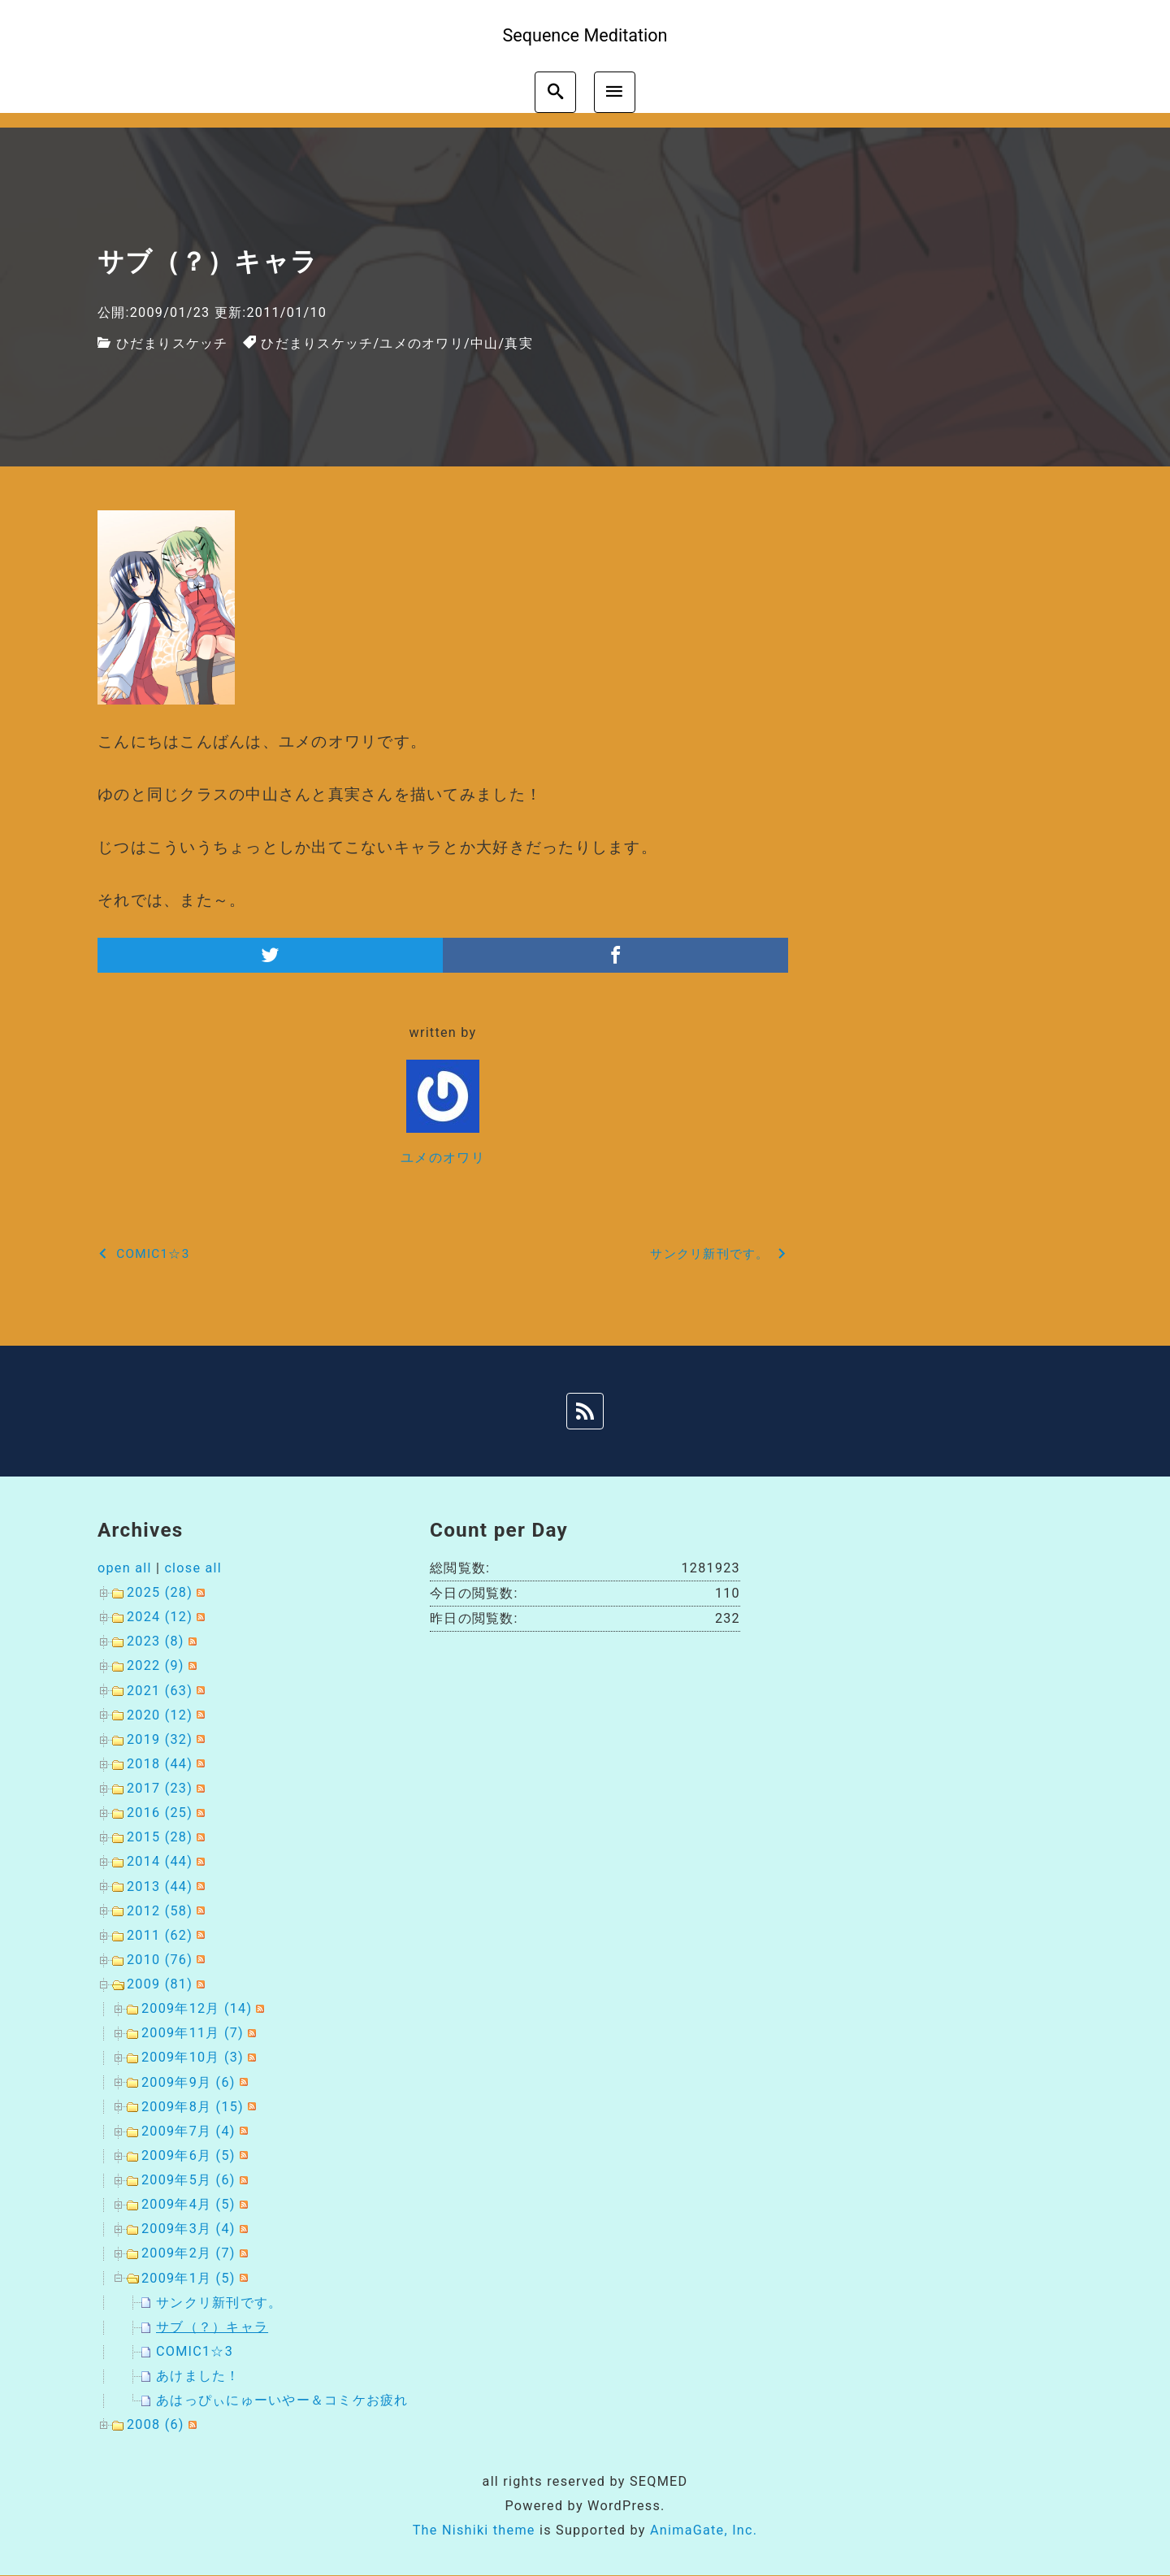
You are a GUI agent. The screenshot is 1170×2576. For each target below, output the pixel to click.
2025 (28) (160, 1592)
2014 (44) (160, 1861)
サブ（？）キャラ (212, 2327)
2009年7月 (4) (188, 2131)
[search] (555, 92)
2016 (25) (160, 1812)
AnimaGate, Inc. (703, 2530)
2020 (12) (160, 1715)
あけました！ (198, 2375)
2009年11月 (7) (192, 2032)
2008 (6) (155, 2424)
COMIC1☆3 (194, 2351)
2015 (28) (160, 1837)
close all (193, 1568)
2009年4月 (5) (188, 2204)
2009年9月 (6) (188, 2082)
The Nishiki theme (474, 2530)
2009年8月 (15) (192, 2106)
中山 (484, 343)
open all (125, 1568)
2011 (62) (160, 1935)
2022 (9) (155, 1665)
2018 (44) (160, 1764)
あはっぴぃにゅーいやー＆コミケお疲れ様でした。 (317, 2400)
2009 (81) (160, 1984)
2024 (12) (160, 1616)
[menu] (614, 92)
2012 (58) (160, 1911)
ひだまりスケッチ (172, 343)
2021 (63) (160, 1690)
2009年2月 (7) (188, 2253)
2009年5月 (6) (188, 2180)
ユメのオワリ (421, 343)
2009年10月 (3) (192, 2057)
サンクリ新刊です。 (219, 2302)
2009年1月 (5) (188, 2278)
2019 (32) (160, 1739)
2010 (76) (160, 1959)
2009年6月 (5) (188, 2155)
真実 (519, 343)
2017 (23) (160, 1788)
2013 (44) (160, 1886)
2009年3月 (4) (188, 2228)
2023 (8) (155, 1641)
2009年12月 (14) (196, 2008)
